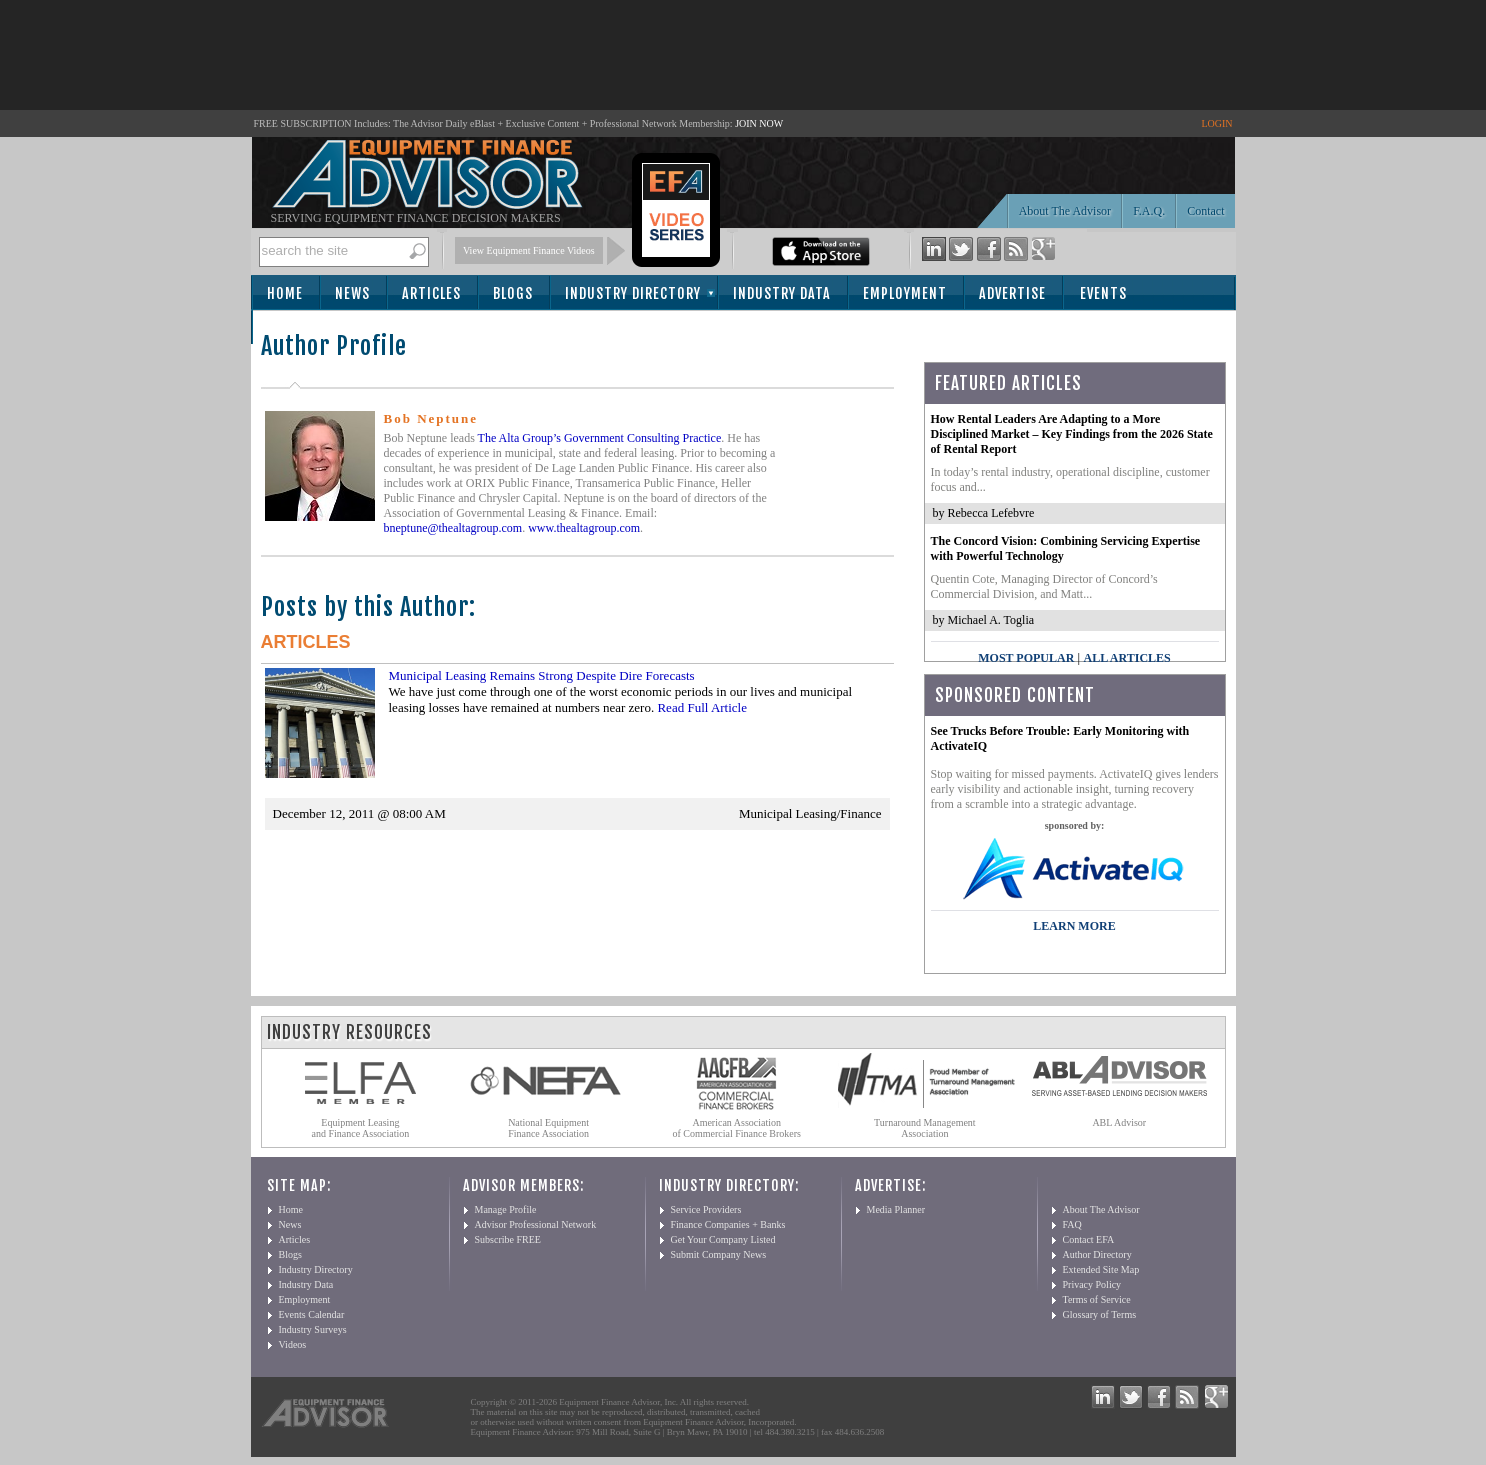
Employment (905, 293)
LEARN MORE (1074, 926)
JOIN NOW (759, 123)
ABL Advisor (1119, 1122)
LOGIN (1216, 123)
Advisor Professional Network (536, 1224)
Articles (431, 293)
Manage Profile (506, 1209)
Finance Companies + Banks (728, 1224)
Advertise (1012, 293)
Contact (1205, 211)
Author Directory (1097, 1254)
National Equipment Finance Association (548, 1128)
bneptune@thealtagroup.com (453, 528)
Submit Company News (719, 1254)
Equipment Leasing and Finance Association (361, 1128)
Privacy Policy (1092, 1284)
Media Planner (896, 1209)
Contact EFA (1089, 1239)
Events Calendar (312, 1314)
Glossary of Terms (1100, 1314)
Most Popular (1026, 658)
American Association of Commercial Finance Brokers (736, 1128)
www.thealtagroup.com (584, 528)
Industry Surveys (313, 1329)
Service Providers (706, 1209)
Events (1103, 293)
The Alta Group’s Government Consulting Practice (600, 438)
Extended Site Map (1101, 1269)
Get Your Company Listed (723, 1239)
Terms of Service (1097, 1299)
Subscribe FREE (508, 1239)
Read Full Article (702, 707)
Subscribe (307, 328)
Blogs (513, 293)
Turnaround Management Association (925, 1128)
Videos (293, 1344)
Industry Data (782, 293)
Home (285, 293)
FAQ (1072, 1224)
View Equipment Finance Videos (529, 250)
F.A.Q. (1149, 211)
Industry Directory (633, 293)
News (352, 293)
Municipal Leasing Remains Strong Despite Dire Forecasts (542, 675)
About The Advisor (1065, 211)
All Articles (1126, 658)
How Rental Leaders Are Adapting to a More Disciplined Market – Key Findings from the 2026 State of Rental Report (1072, 434)
